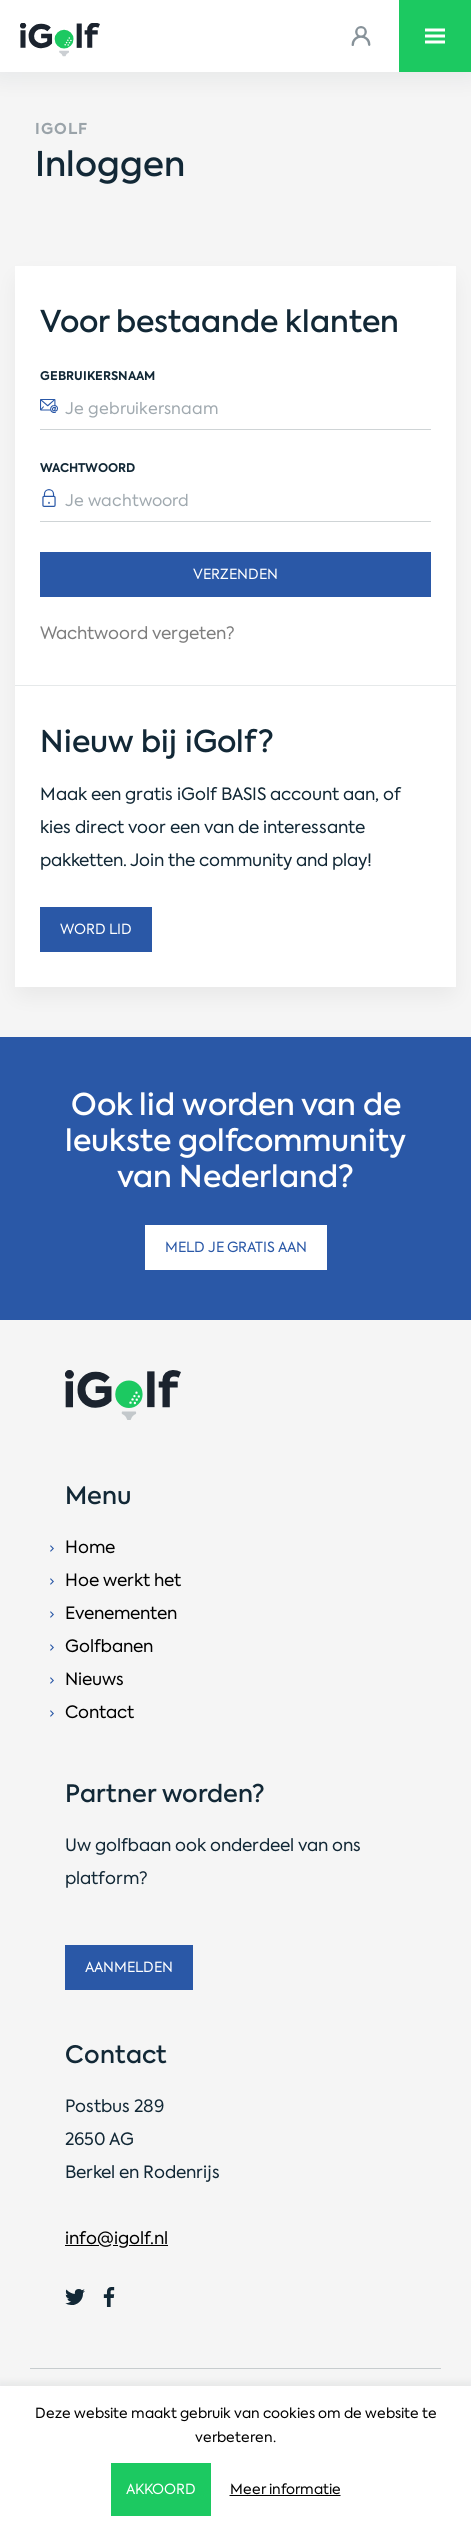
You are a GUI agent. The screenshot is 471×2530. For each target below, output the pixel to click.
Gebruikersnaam (97, 375)
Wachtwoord (87, 467)
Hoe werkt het (123, 1580)
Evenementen (121, 1613)
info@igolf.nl (116, 2238)
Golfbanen (109, 1646)
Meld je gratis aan (236, 1247)
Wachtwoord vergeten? (137, 633)
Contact (99, 1712)
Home (90, 1547)
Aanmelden (129, 1967)
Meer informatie (285, 2489)
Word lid (96, 929)
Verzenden (235, 574)
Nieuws (94, 1679)
